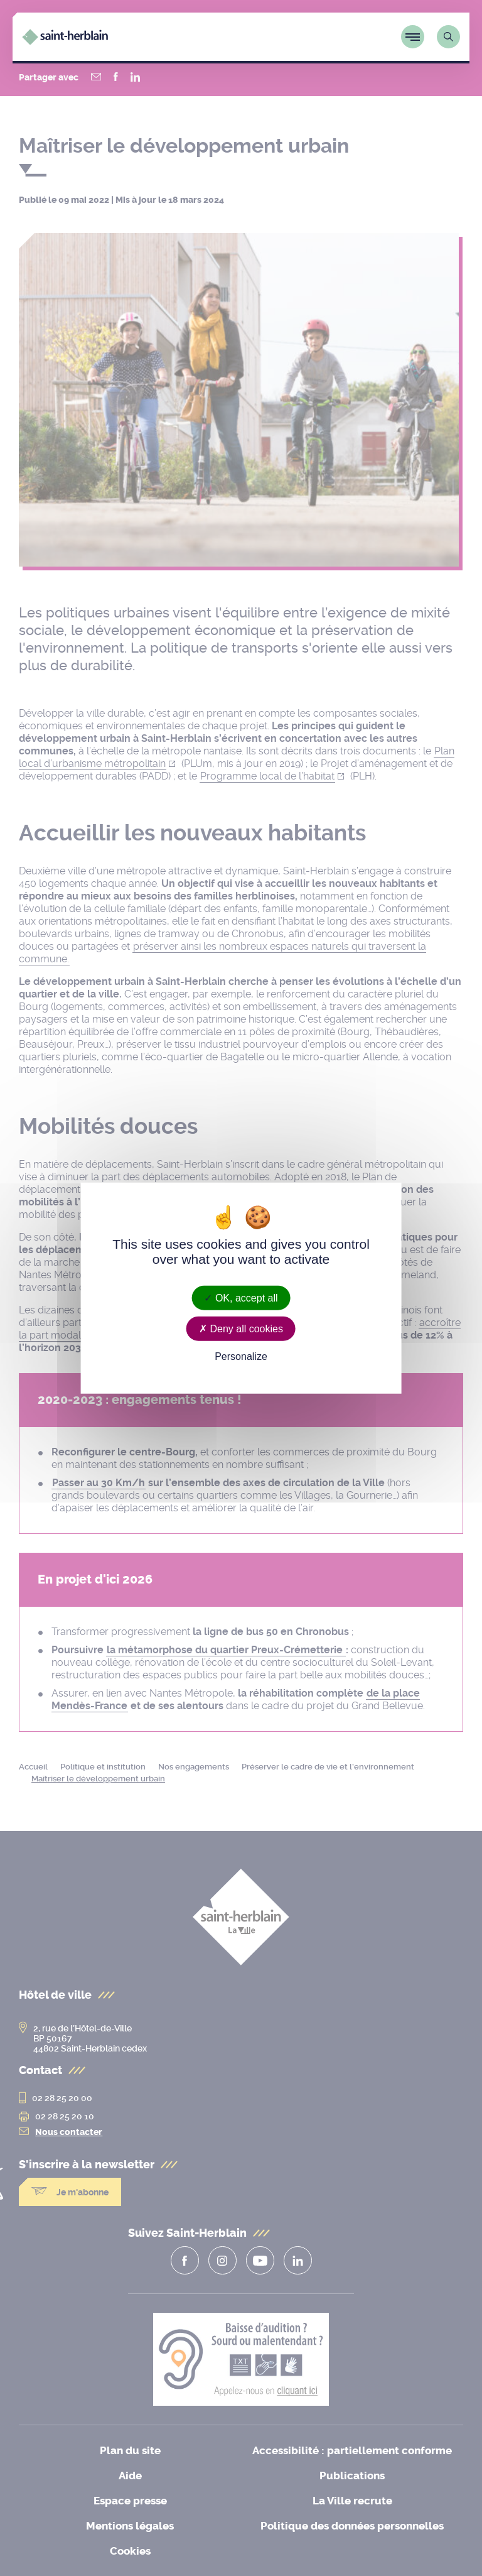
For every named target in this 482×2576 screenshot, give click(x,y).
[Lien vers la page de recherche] (448, 36)
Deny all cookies (241, 1328)
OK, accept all (240, 1297)
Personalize (241, 1356)
